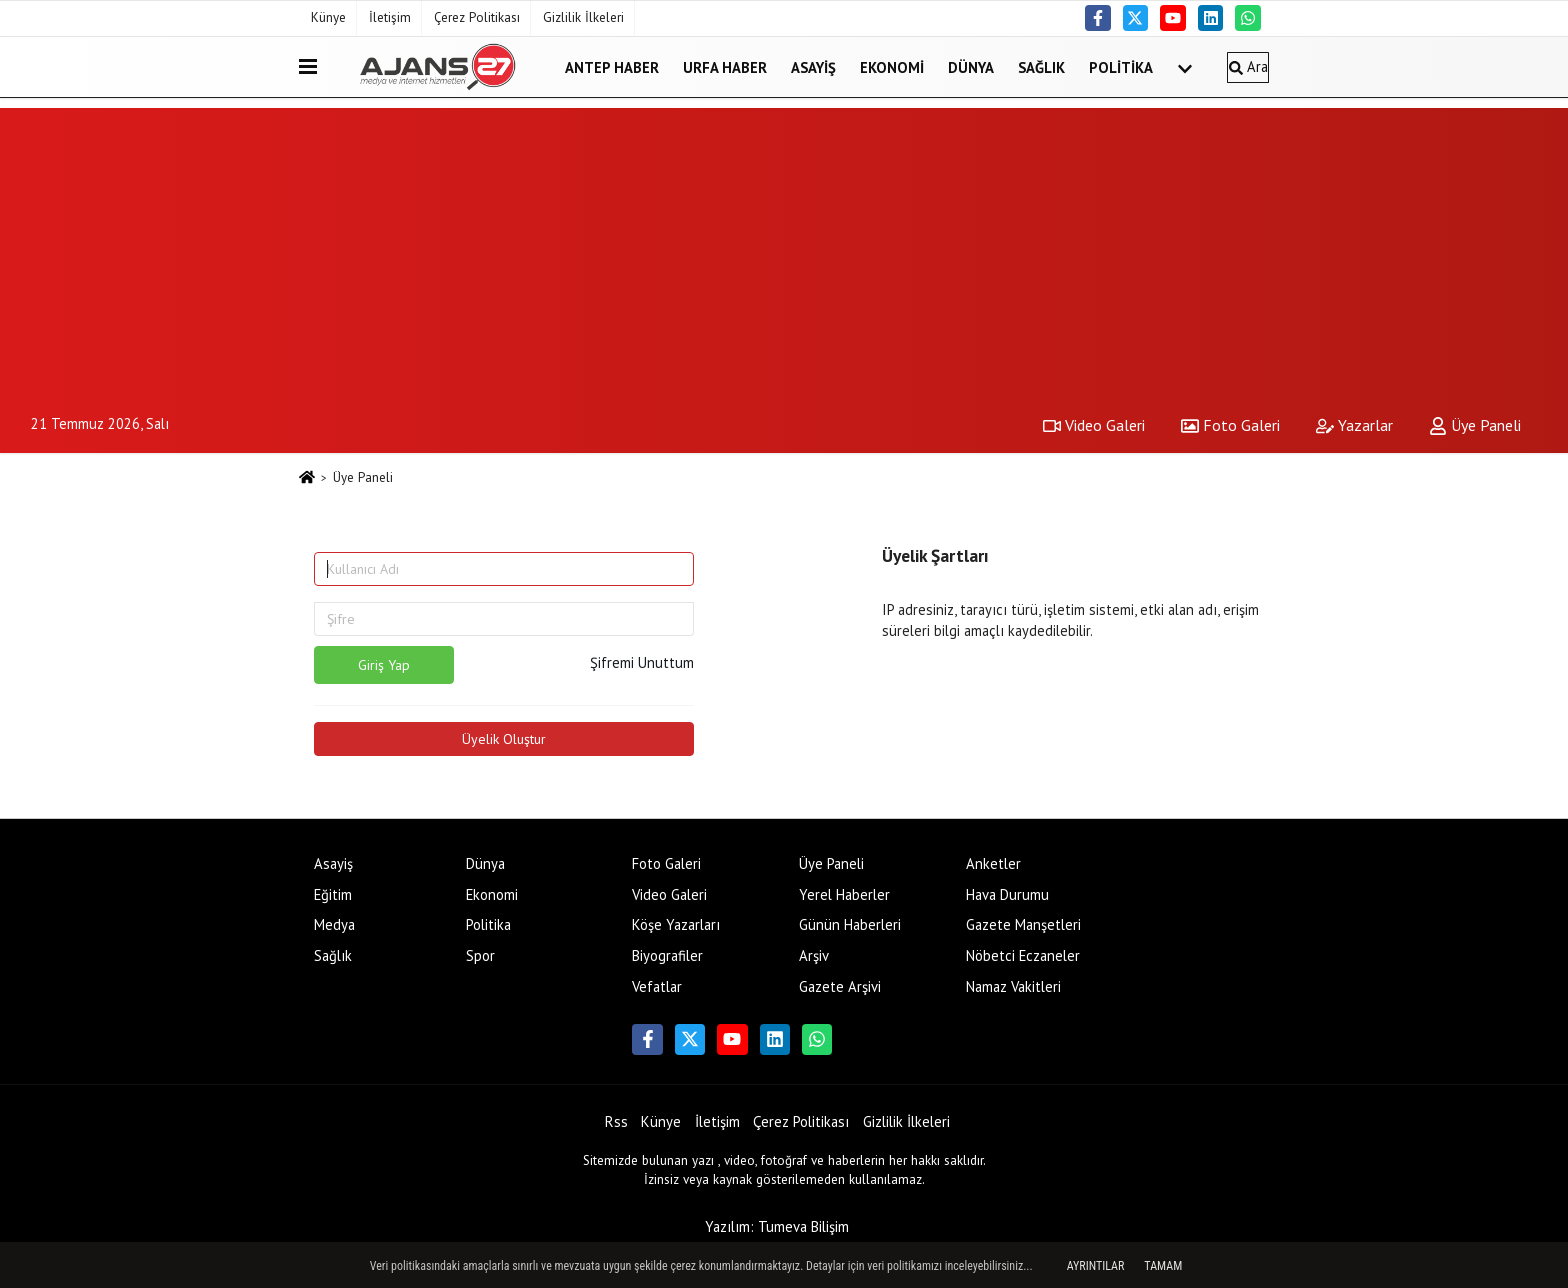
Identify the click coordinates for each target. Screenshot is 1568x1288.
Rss (616, 1121)
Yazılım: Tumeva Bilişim (777, 1226)
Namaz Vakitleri (1013, 986)
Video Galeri (1094, 425)
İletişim (390, 17)
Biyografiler (667, 955)
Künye (328, 17)
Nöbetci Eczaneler (1023, 955)
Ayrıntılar (1096, 1266)
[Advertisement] (784, 248)
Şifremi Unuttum (642, 662)
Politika (1121, 66)
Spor (480, 955)
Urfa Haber (725, 66)
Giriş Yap (384, 665)
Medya (334, 924)
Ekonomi (892, 66)
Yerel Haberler (844, 894)
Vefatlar (657, 986)
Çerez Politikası (477, 17)
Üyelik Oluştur (504, 739)
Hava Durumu (1007, 894)
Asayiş (813, 66)
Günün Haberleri (850, 924)
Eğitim (333, 894)
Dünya (971, 66)
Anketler (993, 863)
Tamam (1163, 1266)
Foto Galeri (1230, 425)
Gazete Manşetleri (1023, 924)
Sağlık (1041, 66)
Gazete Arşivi (840, 986)
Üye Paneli (1475, 425)
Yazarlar (1354, 425)
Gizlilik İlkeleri (583, 17)
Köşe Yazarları (676, 924)
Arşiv (814, 955)
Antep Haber (612, 66)
